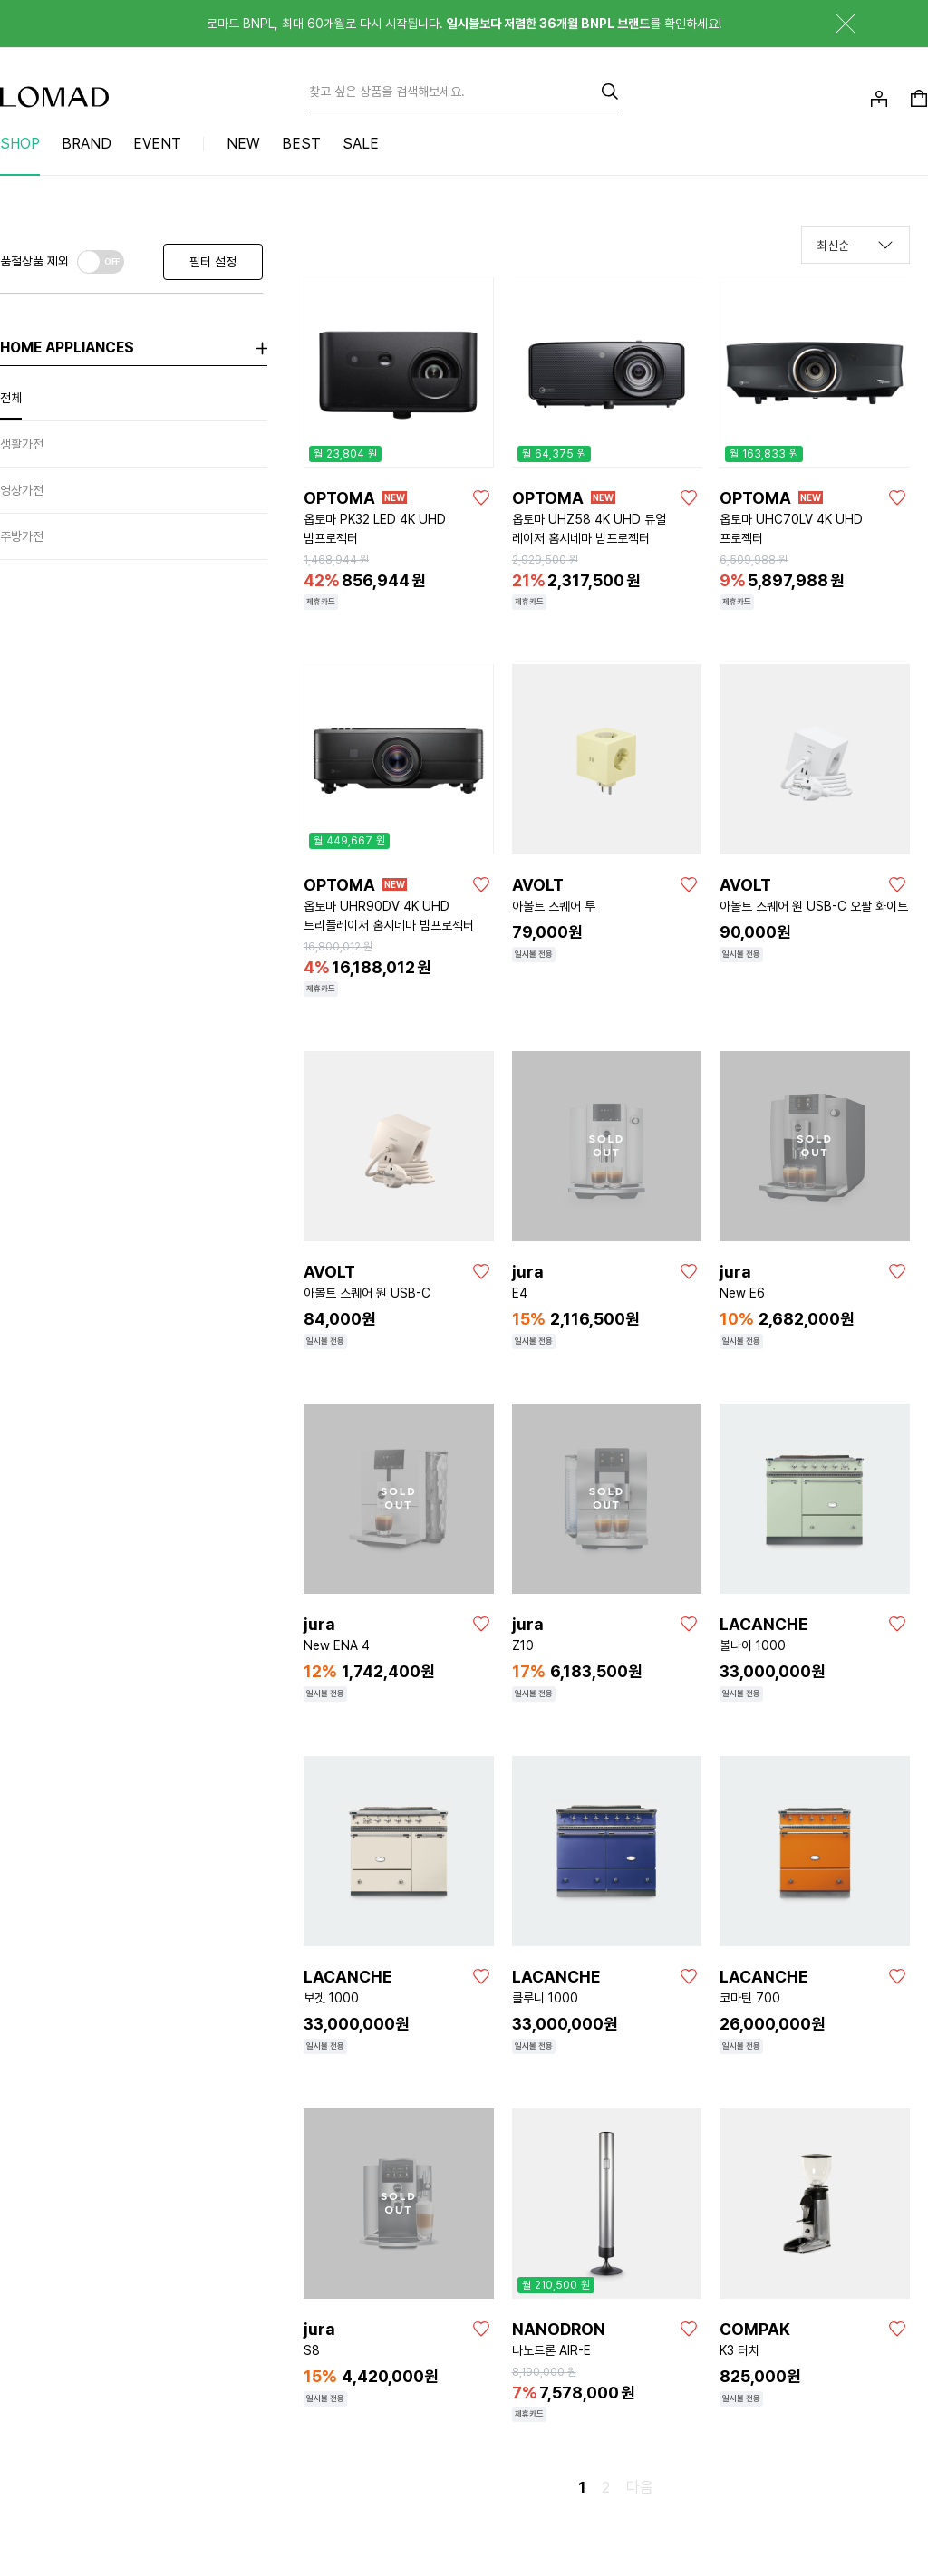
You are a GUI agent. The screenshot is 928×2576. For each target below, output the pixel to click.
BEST (301, 143)
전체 (11, 398)
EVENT (157, 143)
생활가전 (22, 444)
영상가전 (22, 490)
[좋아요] (481, 497)
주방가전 (22, 536)
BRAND (86, 143)
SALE (361, 143)
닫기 (832, 23)
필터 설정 (213, 262)
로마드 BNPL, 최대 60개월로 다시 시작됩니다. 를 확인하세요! (464, 23)
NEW (243, 143)
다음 (639, 2487)
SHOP (20, 143)
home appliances (67, 347)
